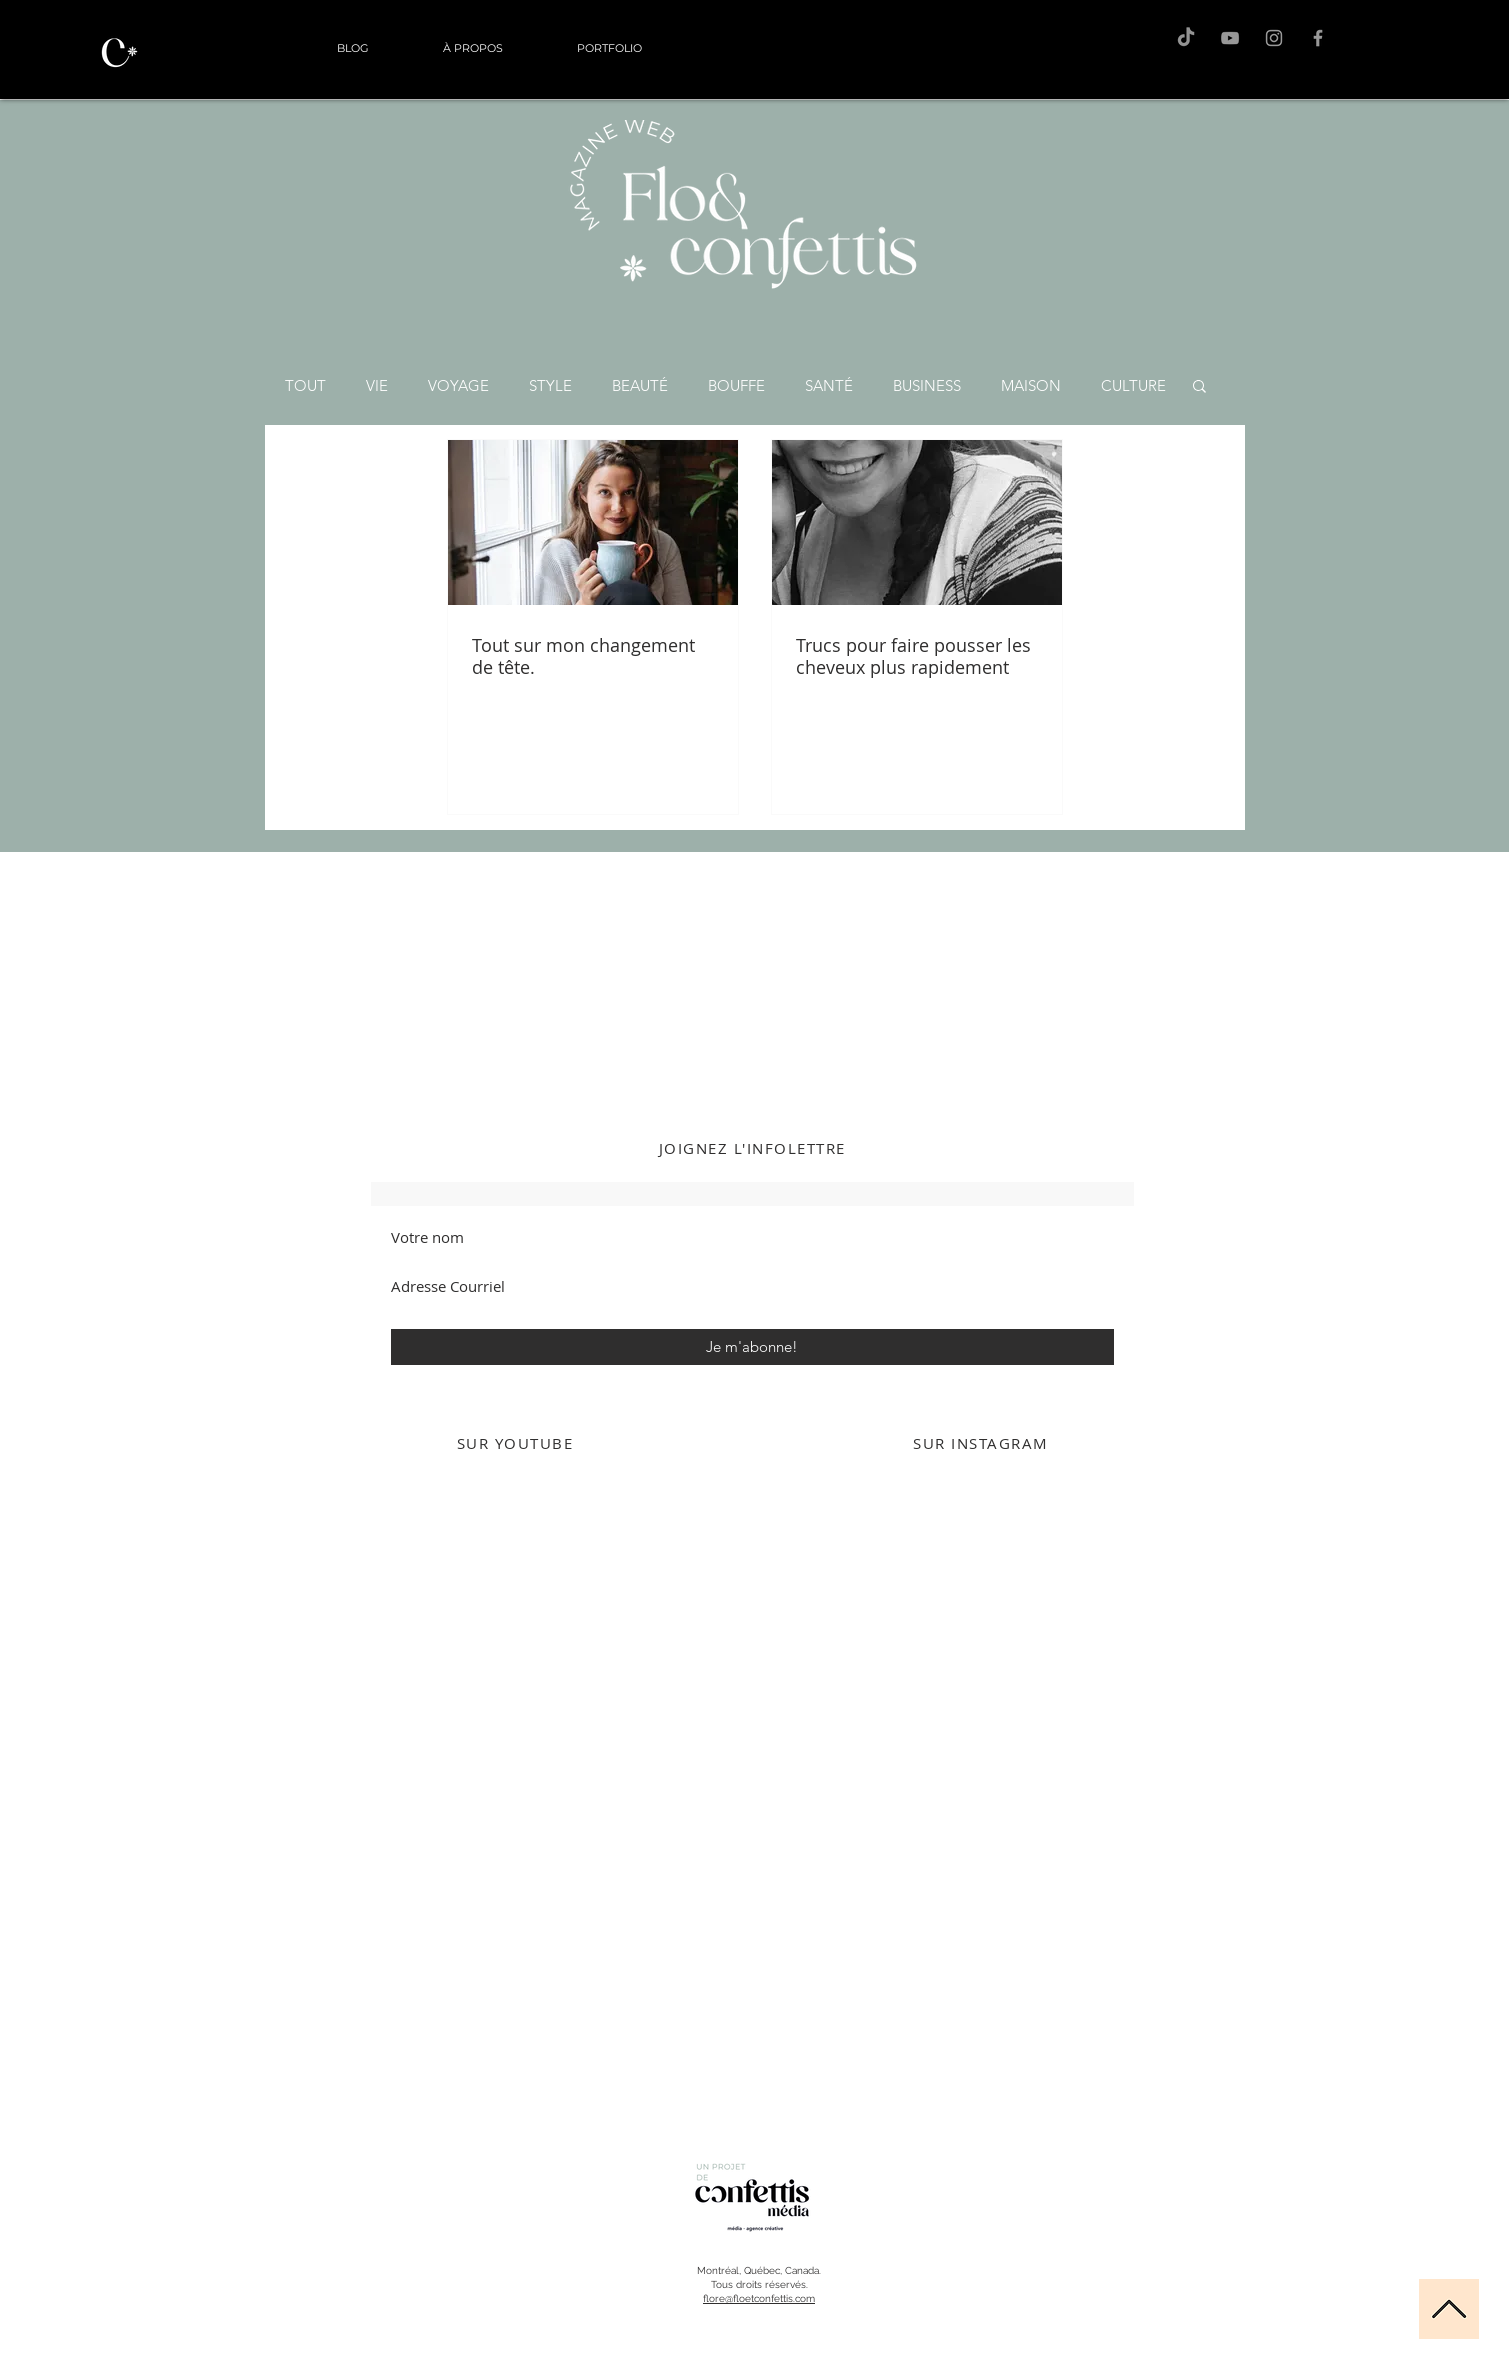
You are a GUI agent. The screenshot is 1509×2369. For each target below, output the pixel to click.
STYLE (550, 385)
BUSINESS (927, 385)
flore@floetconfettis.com (759, 2298)
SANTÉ (829, 385)
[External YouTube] (515, 1669)
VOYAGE (458, 385)
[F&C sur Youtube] (1230, 38)
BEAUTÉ (640, 385)
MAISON (1031, 385)
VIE (377, 385)
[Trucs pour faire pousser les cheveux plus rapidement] (917, 522)
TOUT (305, 385)
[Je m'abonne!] (752, 1347)
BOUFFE (736, 385)
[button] (1199, 387)
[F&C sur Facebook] (1318, 38)
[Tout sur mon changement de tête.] (593, 522)
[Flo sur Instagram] (1274, 38)
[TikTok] (1186, 38)
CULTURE (1133, 385)
